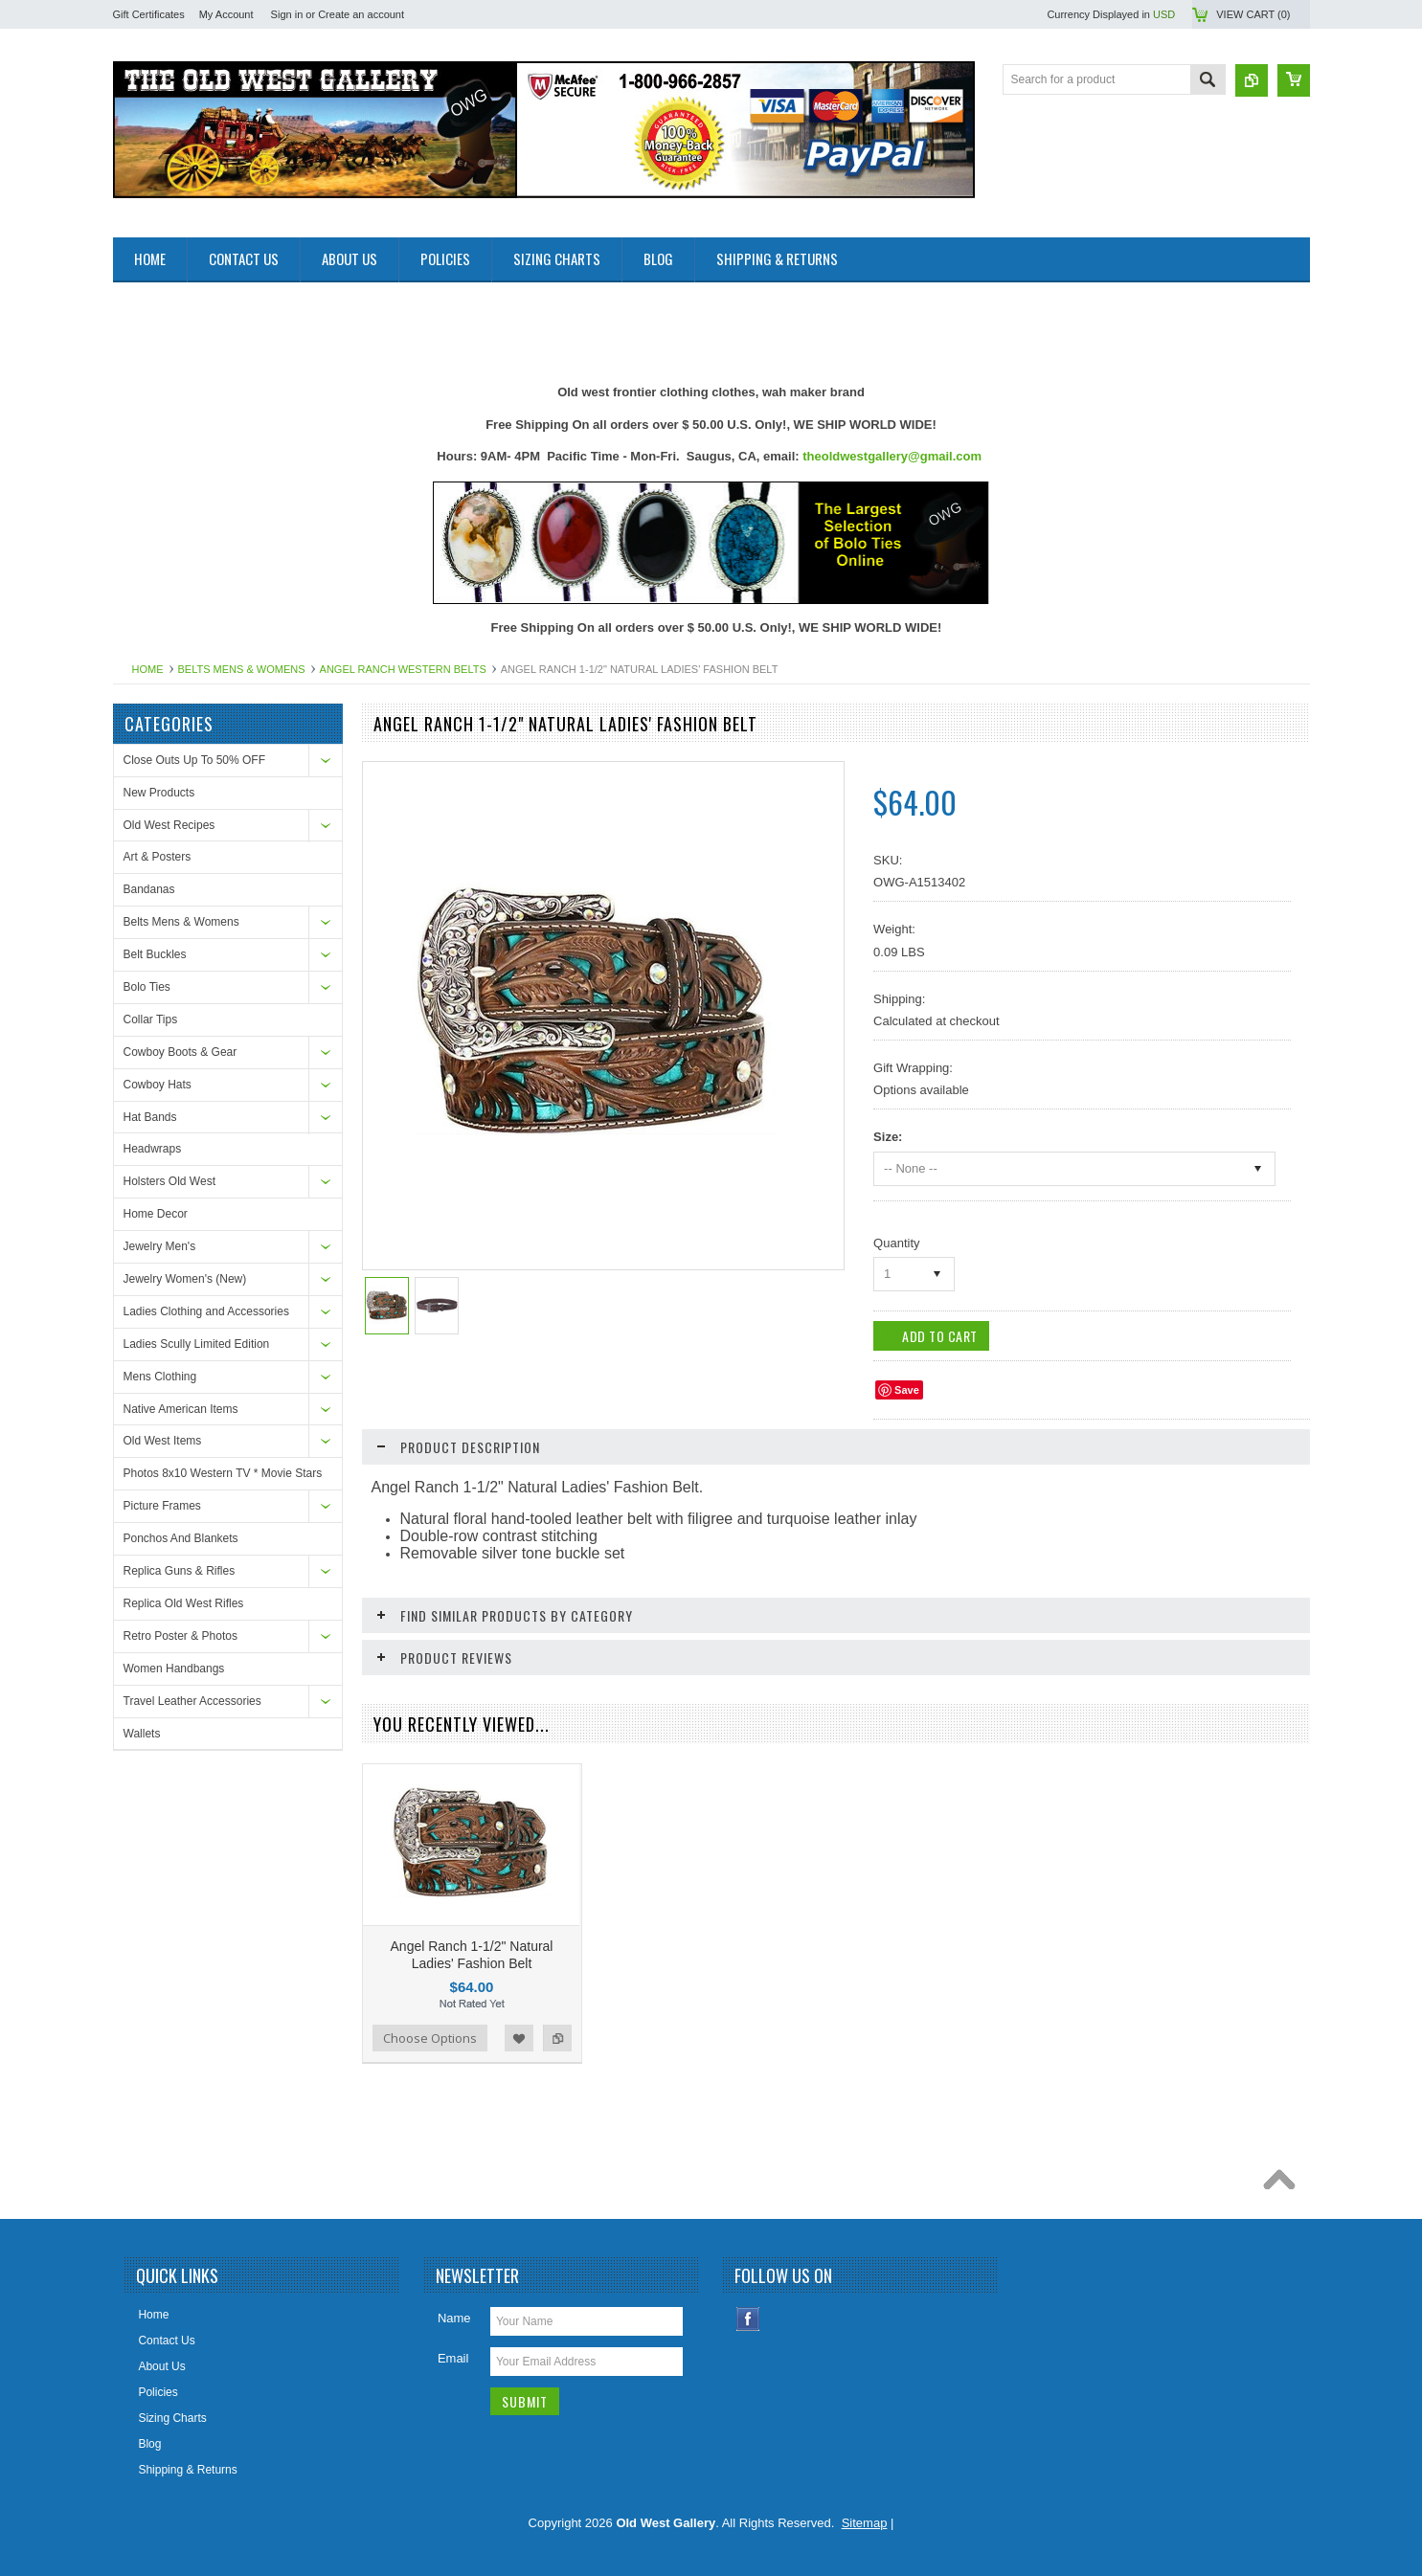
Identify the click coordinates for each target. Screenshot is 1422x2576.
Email (453, 2349)
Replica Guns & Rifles (180, 1571)
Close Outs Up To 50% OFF (195, 760)
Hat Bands (150, 1117)
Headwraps (153, 1148)
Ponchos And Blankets (181, 1538)
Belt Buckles (155, 954)
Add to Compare (557, 2029)
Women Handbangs (174, 1668)
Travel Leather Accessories (192, 1701)
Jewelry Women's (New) (185, 1279)
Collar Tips (151, 1019)
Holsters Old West (169, 1181)
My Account (226, 14)
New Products (159, 792)
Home (148, 669)
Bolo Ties (147, 987)
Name (454, 2309)
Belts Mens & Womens (241, 669)
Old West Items (163, 1440)
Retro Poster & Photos (180, 1636)
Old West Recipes (169, 825)
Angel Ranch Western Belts (403, 669)
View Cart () (1253, 14)
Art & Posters (158, 856)
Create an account (361, 14)
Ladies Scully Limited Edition (197, 1344)
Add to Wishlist (519, 2029)
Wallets (142, 1733)
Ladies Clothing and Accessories (206, 1311)
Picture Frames (162, 1505)
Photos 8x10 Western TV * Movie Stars (223, 1473)
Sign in (287, 14)
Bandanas (149, 889)
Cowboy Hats (158, 1084)
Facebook (748, 2310)
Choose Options (430, 2029)
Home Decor (156, 1214)
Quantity (896, 1243)
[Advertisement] (461, 325)
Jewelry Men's (160, 1246)
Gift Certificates (149, 14)
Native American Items (181, 1409)
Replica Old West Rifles (184, 1603)
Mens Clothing (160, 1376)
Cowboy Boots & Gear (180, 1052)
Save (906, 1390)
